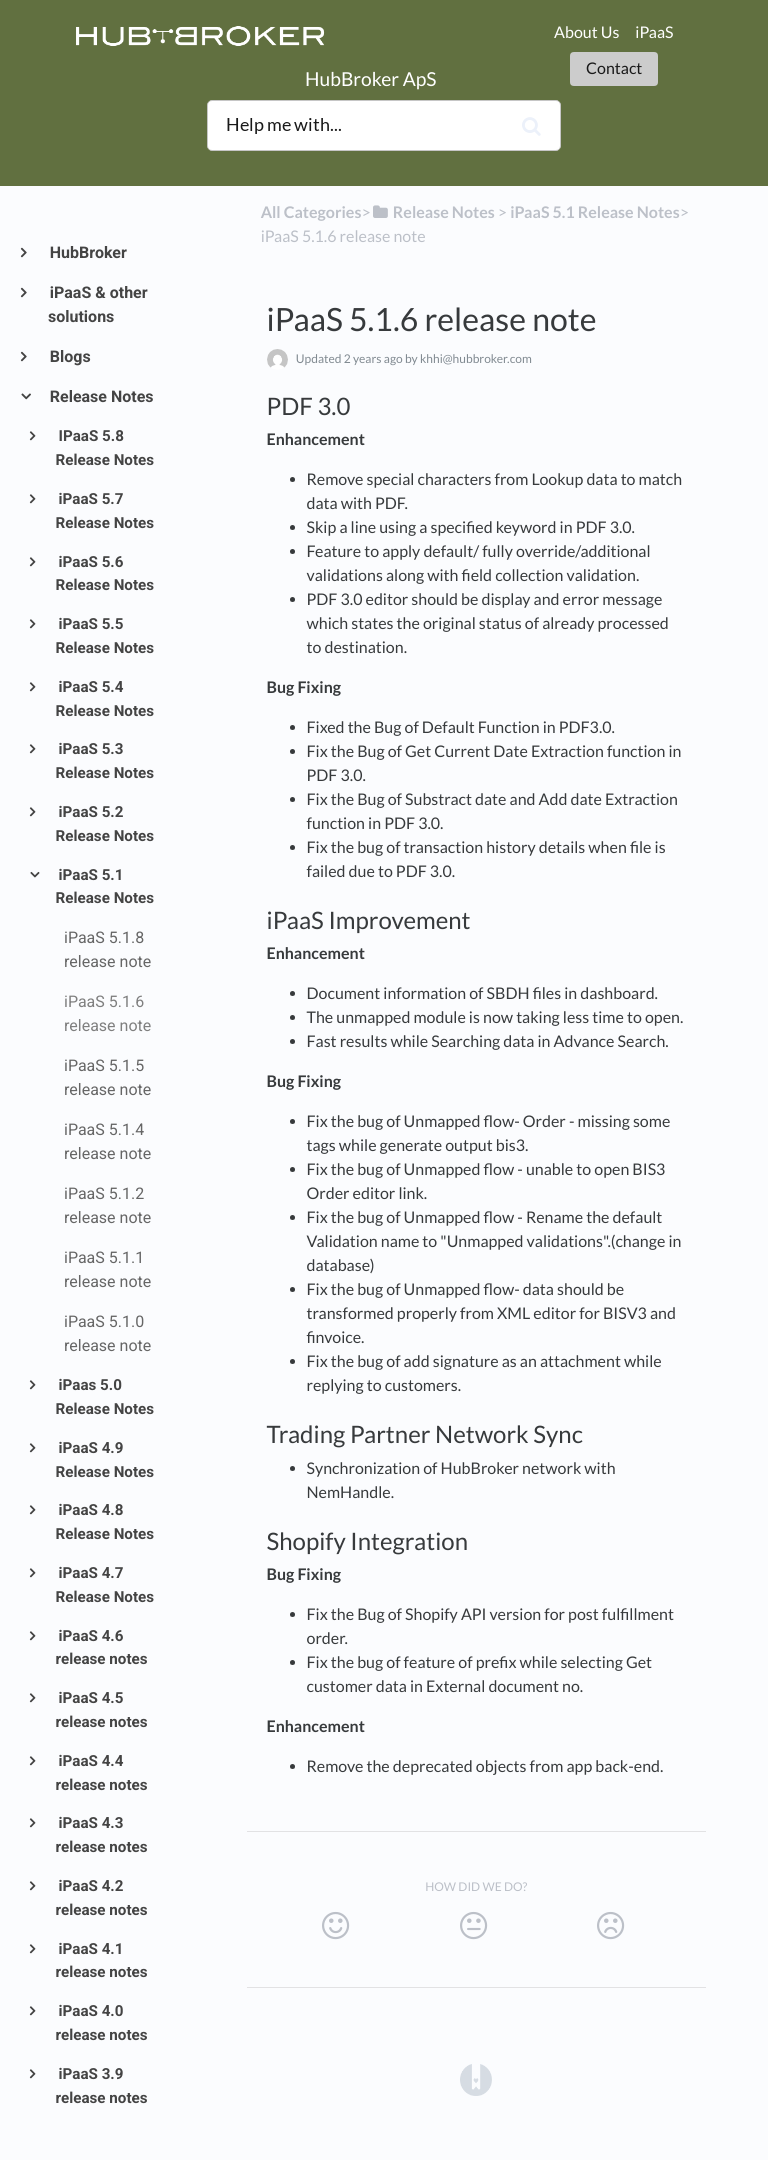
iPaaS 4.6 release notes (102, 1648)
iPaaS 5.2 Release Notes (105, 824)
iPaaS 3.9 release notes (102, 2086)
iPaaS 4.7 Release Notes (105, 1585)
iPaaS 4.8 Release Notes (105, 1522)
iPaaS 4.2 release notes (102, 1898)
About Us (586, 32)
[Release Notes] (433, 212)
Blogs (69, 356)
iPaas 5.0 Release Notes (105, 1397)
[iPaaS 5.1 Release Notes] (594, 212)
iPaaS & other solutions (98, 304)
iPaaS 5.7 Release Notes (105, 511)
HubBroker (87, 252)
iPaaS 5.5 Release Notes (105, 636)
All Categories (311, 212)
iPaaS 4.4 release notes (102, 1773)
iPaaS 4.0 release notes (102, 2023)
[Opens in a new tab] (476, 2079)
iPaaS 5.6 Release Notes (105, 574)
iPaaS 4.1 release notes (102, 1961)
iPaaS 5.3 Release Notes (105, 761)
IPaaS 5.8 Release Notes (105, 448)
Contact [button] (614, 68)
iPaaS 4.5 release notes (102, 1710)
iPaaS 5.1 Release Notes (105, 887)
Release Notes (101, 396)
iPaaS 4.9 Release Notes (105, 1460)
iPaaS (654, 32)
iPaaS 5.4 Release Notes (105, 699)
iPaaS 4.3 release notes (102, 1835)
